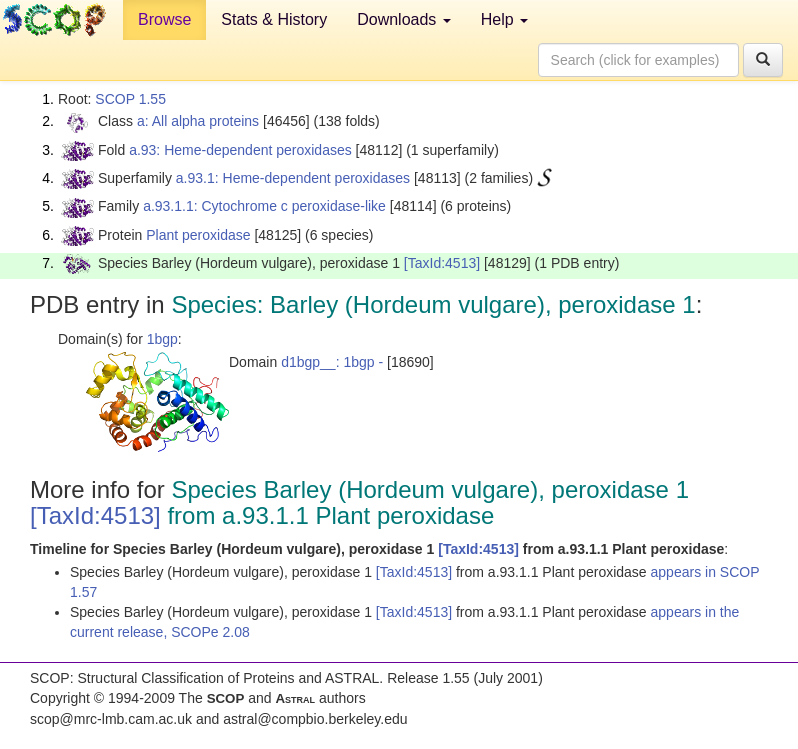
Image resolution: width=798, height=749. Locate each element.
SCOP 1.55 (130, 99)
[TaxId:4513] (442, 263)
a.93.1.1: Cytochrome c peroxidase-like (264, 206)
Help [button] (504, 19)
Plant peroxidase (198, 235)
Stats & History (274, 19)
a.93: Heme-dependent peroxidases (240, 150)
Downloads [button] (404, 19)
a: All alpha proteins (198, 121)
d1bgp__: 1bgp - (332, 362)
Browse (164, 19)
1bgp (162, 339)
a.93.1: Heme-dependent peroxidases (293, 178)
